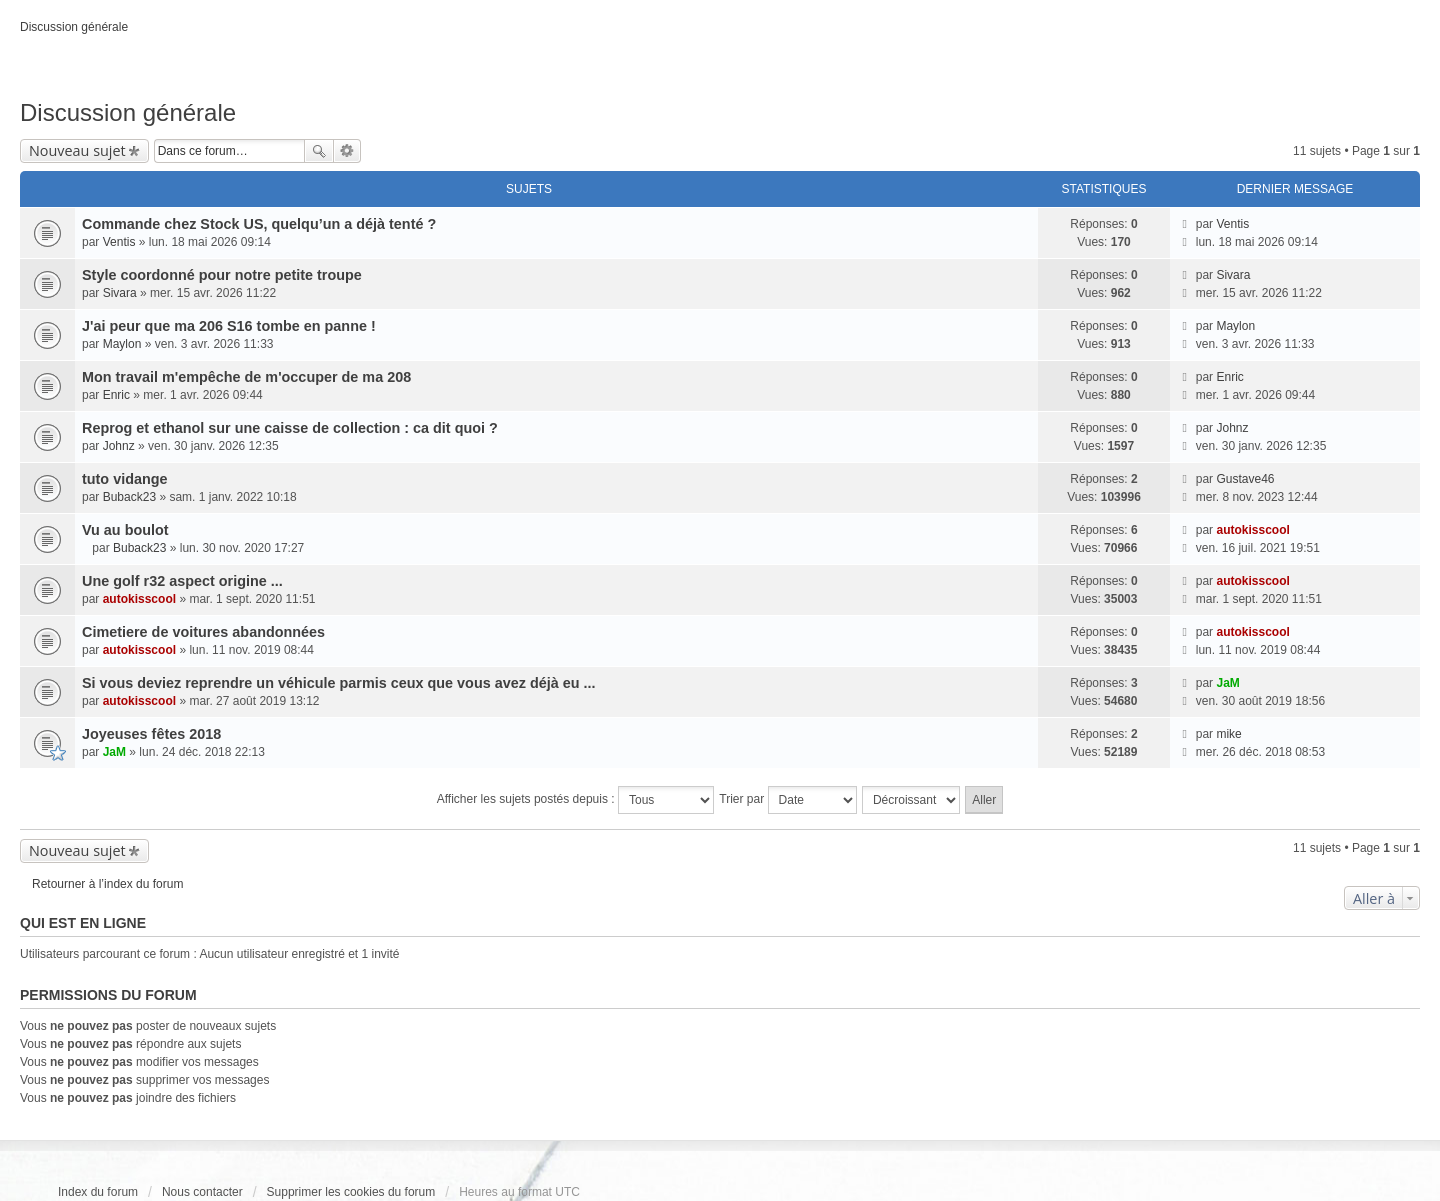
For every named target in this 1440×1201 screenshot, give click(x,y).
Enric (116, 395)
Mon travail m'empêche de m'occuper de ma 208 (246, 377)
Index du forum (98, 1192)
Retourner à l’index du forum (107, 884)
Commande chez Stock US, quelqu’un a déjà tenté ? (259, 224)
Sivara (120, 293)
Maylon (122, 344)
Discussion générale (128, 112)
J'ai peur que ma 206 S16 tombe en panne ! (229, 326)
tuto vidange (125, 479)
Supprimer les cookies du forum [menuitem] (351, 1192)
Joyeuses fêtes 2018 (151, 734)
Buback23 (129, 497)
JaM (1227, 683)
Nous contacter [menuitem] (202, 1192)
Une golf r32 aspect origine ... (182, 581)
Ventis (119, 242)
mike (1228, 734)
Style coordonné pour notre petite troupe (222, 275)
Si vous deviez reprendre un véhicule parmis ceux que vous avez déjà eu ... (338, 683)
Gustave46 (1245, 479)
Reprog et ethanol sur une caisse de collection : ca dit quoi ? (290, 428)
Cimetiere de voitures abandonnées (203, 632)
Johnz (119, 446)
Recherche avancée (347, 151)
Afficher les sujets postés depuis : (575, 800)
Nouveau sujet (77, 150)
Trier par (787, 800)
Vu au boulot (125, 530)
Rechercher (319, 151)
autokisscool (1252, 530)
